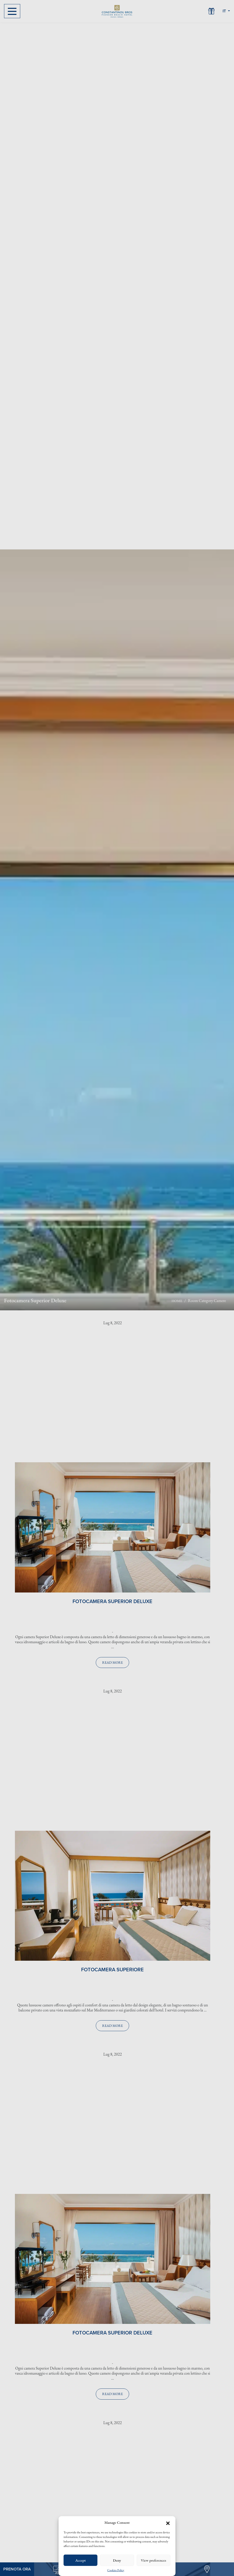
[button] (168, 2522)
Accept (80, 2560)
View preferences (153, 2560)
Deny (117, 2560)
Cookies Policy (115, 2570)
